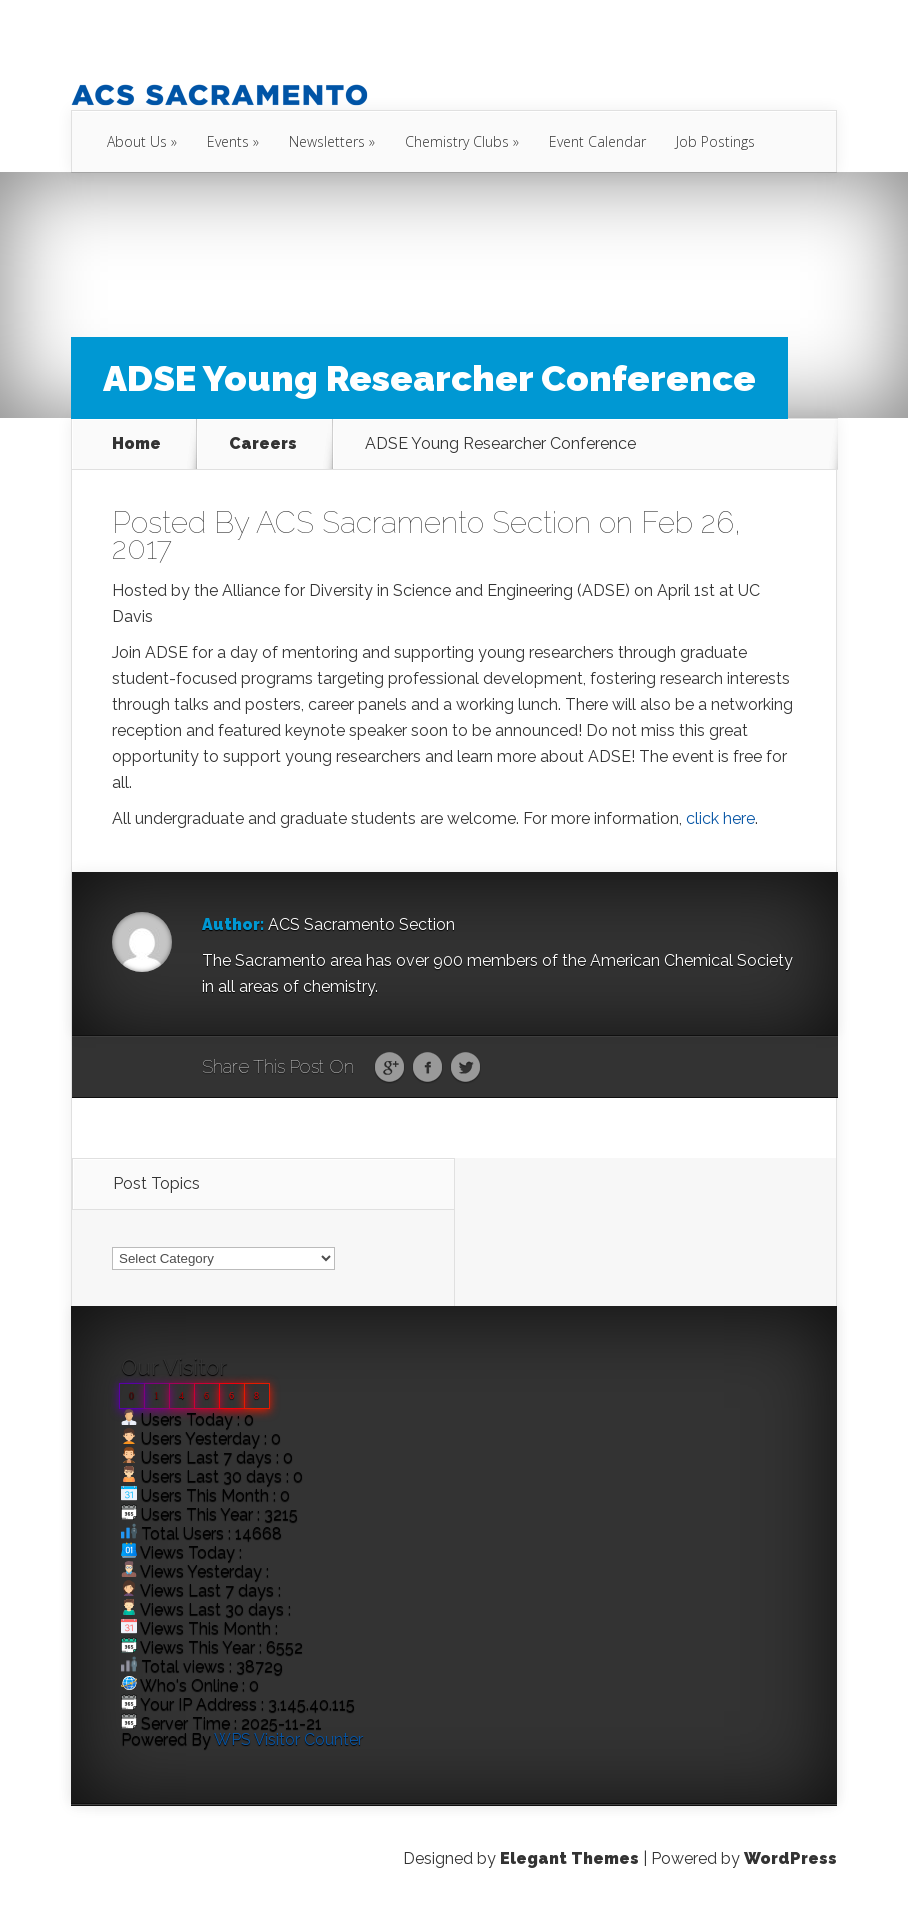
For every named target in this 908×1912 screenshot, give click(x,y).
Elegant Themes (569, 1858)
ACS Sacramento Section (423, 522)
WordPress (790, 1858)
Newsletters (327, 141)
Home (136, 444)
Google (389, 1068)
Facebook (427, 1068)
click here (720, 818)
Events (228, 141)
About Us (137, 141)
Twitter (465, 1068)
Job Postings (715, 141)
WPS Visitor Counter (288, 1739)
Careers (263, 444)
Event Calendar (597, 141)
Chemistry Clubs (457, 141)
